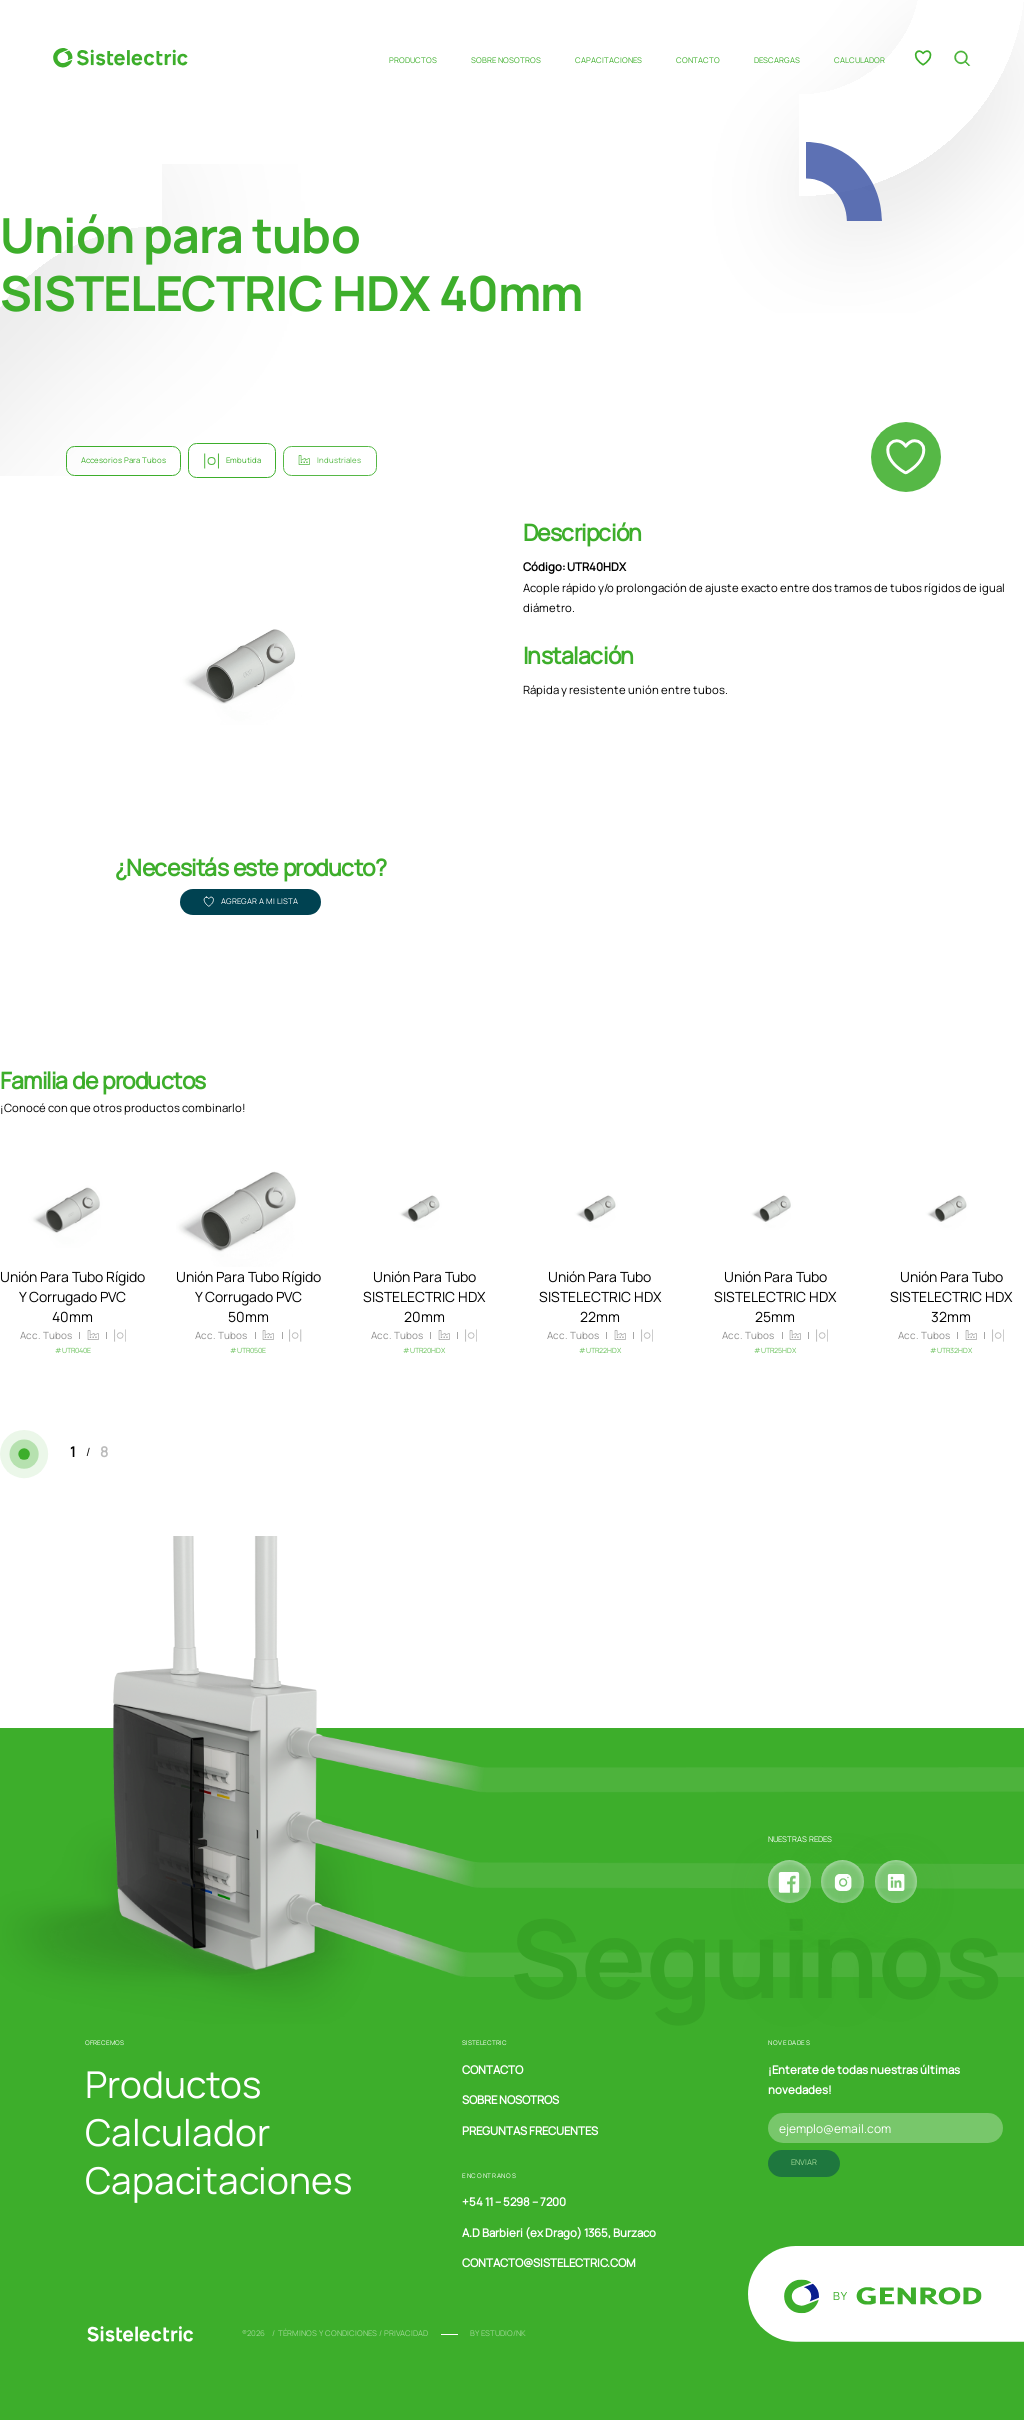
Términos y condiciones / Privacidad (353, 2333)
